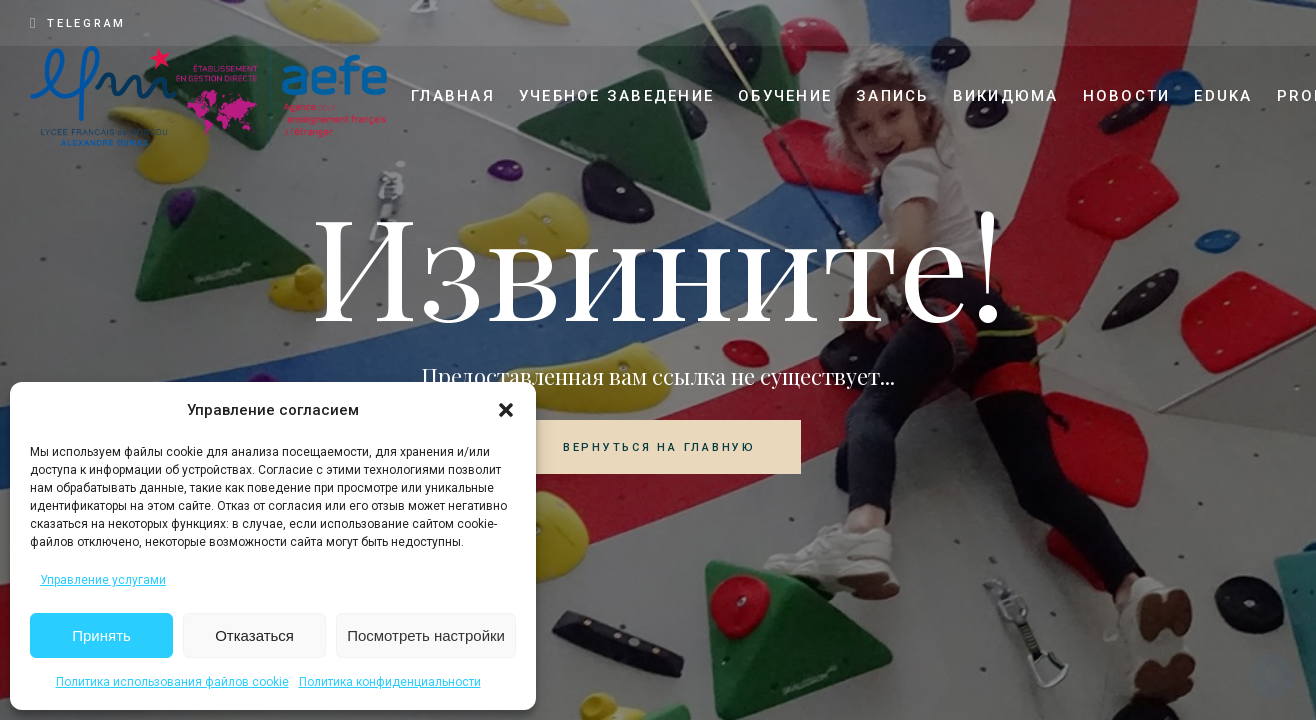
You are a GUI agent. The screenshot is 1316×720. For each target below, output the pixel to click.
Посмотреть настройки (426, 635)
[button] (506, 410)
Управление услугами (103, 580)
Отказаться (254, 635)
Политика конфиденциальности (390, 682)
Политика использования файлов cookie (172, 682)
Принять (101, 635)
